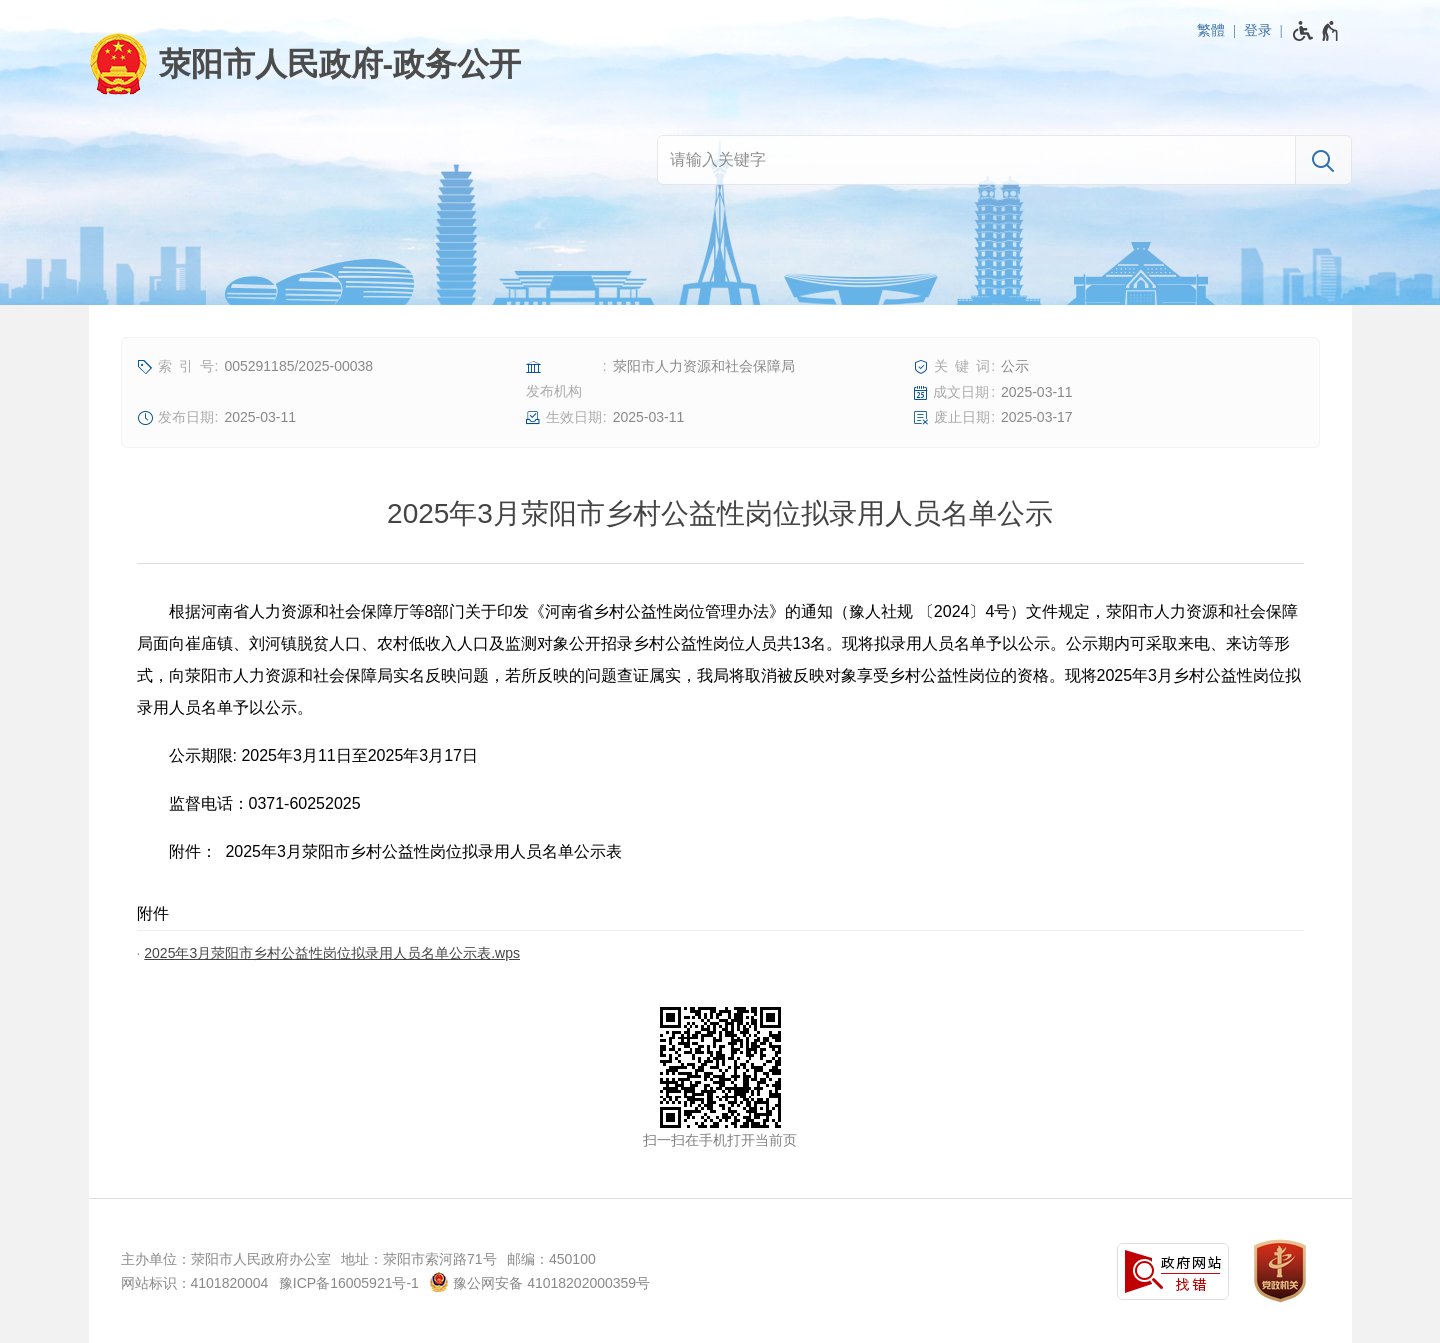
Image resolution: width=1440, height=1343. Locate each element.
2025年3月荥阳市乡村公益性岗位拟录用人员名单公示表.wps (332, 953)
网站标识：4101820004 (195, 1283)
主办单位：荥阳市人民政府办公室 (226, 1259)
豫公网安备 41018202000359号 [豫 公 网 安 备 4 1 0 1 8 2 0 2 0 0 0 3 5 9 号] (539, 1282)
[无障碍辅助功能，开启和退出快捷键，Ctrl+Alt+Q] (1316, 31)
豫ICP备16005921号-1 (349, 1283)
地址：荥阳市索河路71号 (419, 1259)
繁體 (1211, 30)
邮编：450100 (551, 1259)
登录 (1258, 30)
